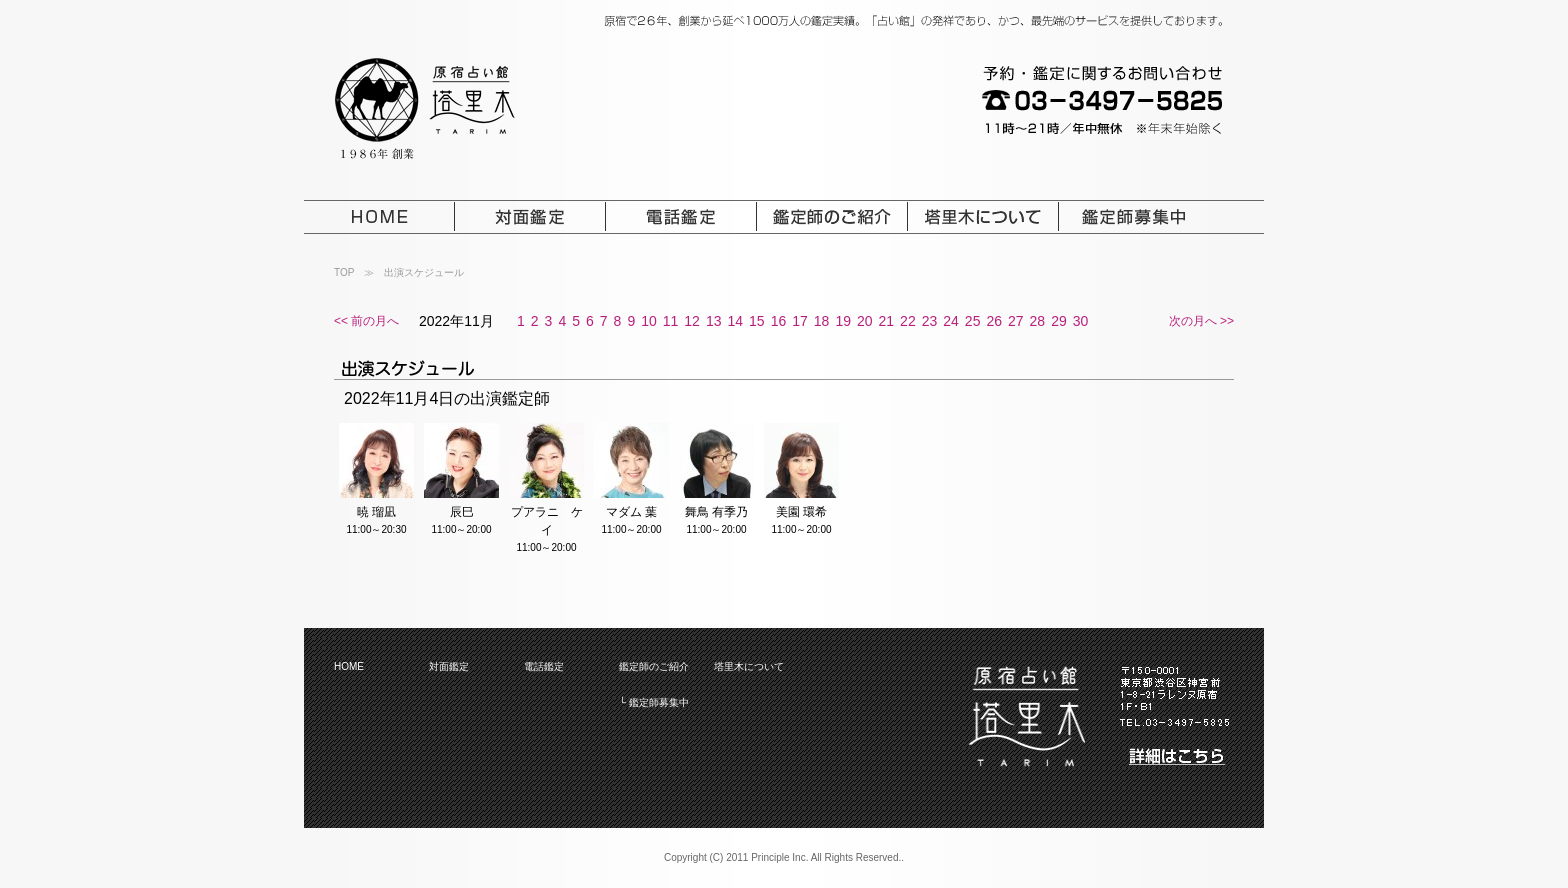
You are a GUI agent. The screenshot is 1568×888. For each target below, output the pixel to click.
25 (973, 321)
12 (692, 321)
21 (887, 321)
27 (1016, 321)
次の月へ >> (1201, 321)
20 (865, 321)
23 (930, 321)
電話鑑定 (544, 666)
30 (1081, 321)
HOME (349, 666)
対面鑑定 (449, 666)
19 (843, 321)
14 (735, 321)
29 (1059, 321)
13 (714, 321)
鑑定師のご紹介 (654, 666)
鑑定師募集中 (659, 702)
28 (1038, 321)
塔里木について (749, 666)
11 (671, 321)
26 (994, 321)
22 (908, 321)
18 (822, 321)
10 (649, 321)
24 (951, 321)
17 (800, 321)
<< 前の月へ (366, 321)
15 (757, 321)
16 (779, 321)
